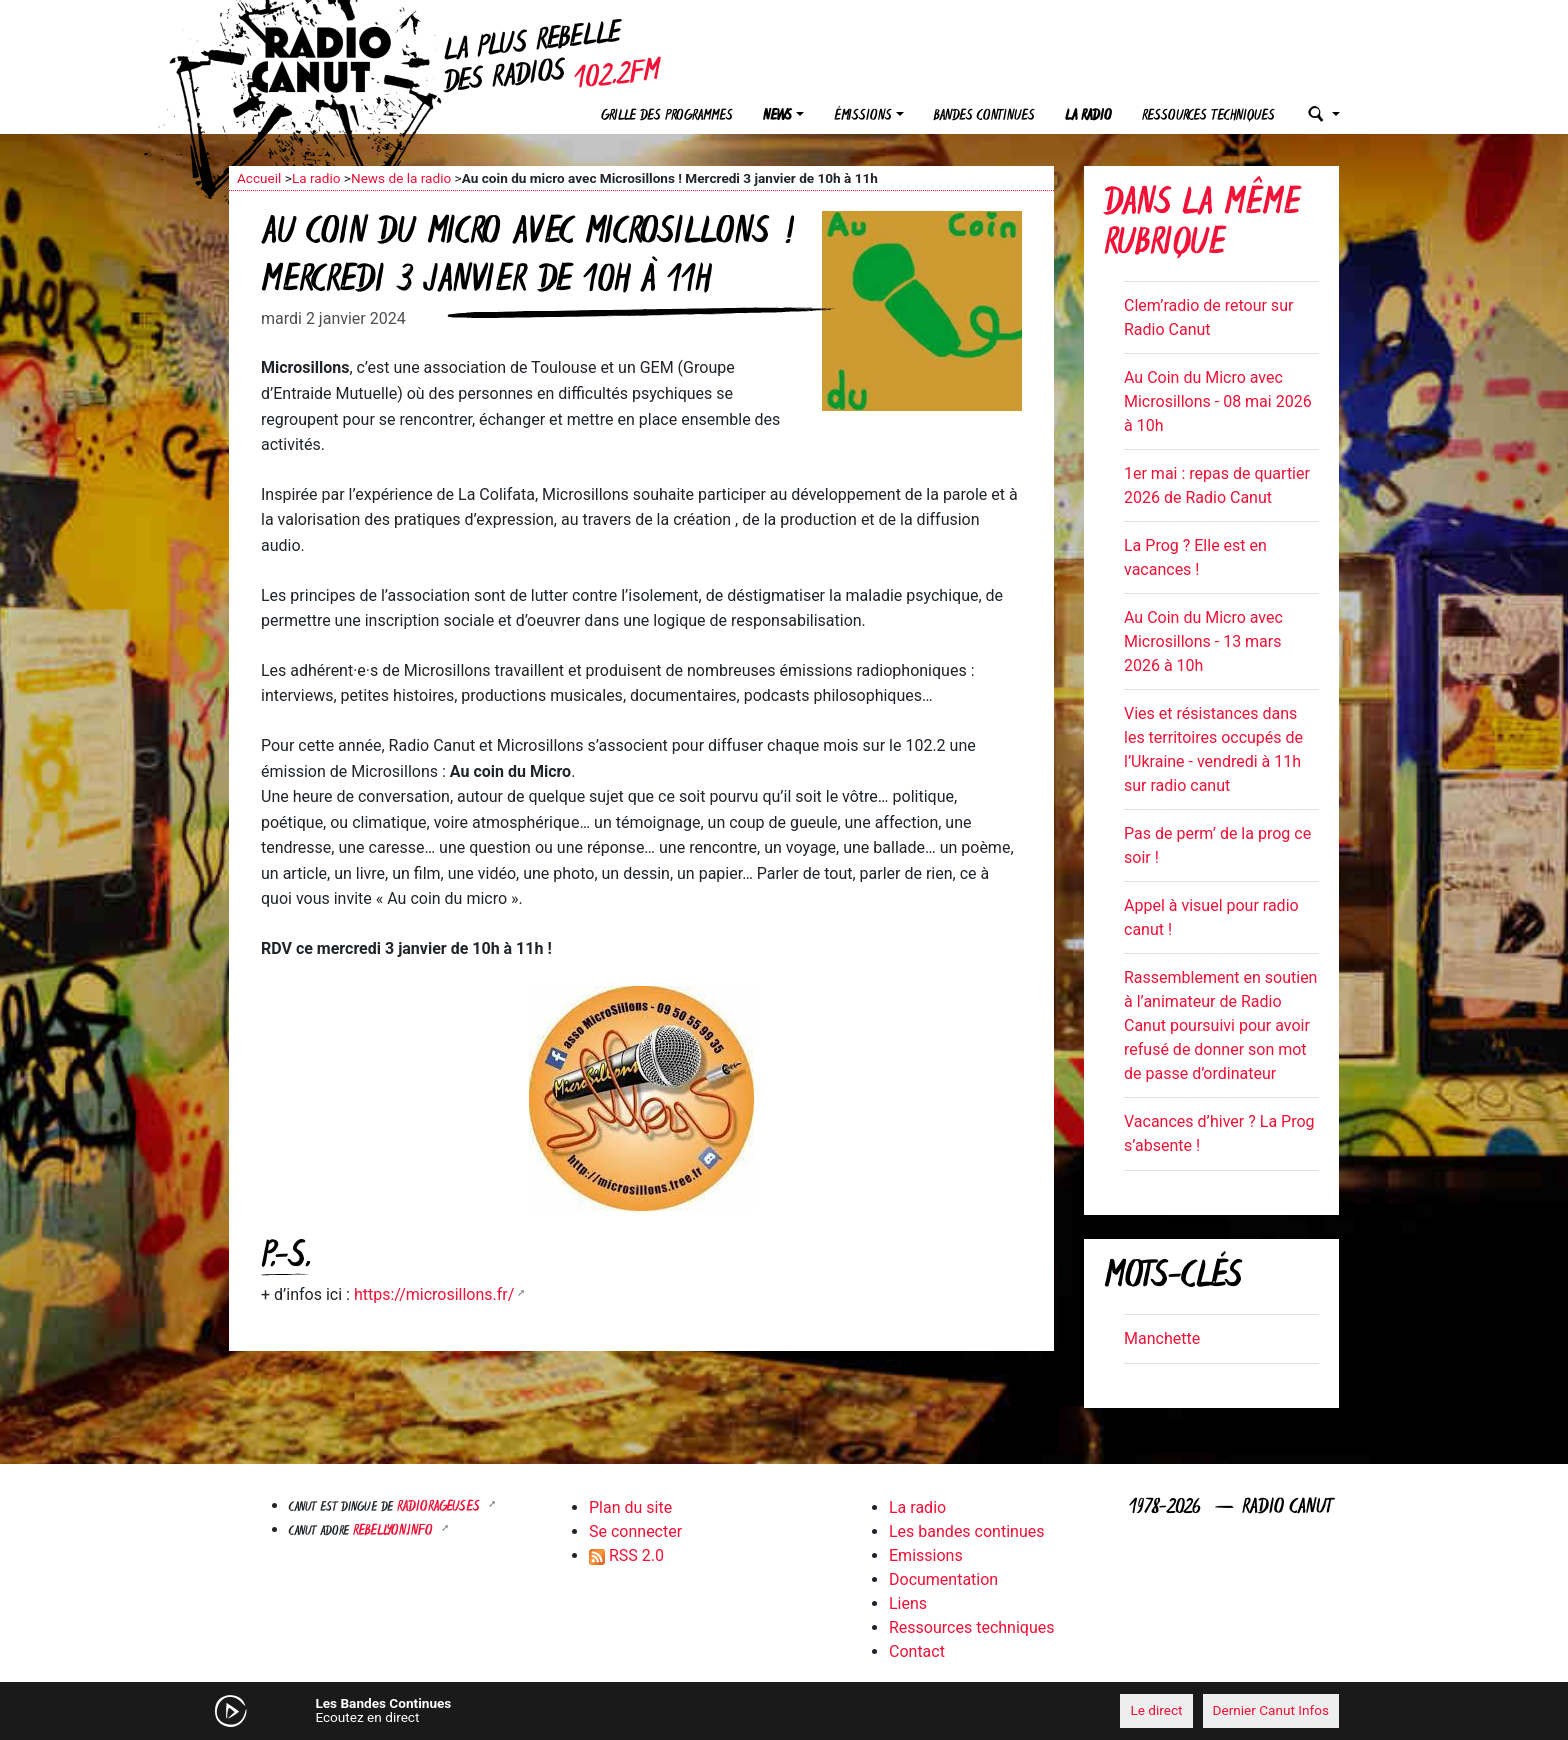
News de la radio (401, 178)
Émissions (863, 116)
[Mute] (539, 1710)
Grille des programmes (667, 116)
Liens (908, 1603)
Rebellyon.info (395, 1531)
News (777, 116)
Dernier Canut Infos (1271, 1710)
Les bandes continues (966, 1531)
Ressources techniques (1208, 116)
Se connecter (635, 1531)
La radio (1088, 116)
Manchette (1162, 1338)
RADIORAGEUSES (440, 1507)
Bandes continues (984, 116)
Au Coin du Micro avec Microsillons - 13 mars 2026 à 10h (1203, 641)
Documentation (943, 1579)
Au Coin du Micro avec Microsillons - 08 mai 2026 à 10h (1218, 401)
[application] (784, 1711)
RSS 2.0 (626, 1555)
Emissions (926, 1555)
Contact (917, 1651)
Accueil (259, 178)
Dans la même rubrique (1202, 225)
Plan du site (630, 1507)
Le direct (1156, 1710)
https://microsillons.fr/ (434, 1294)
